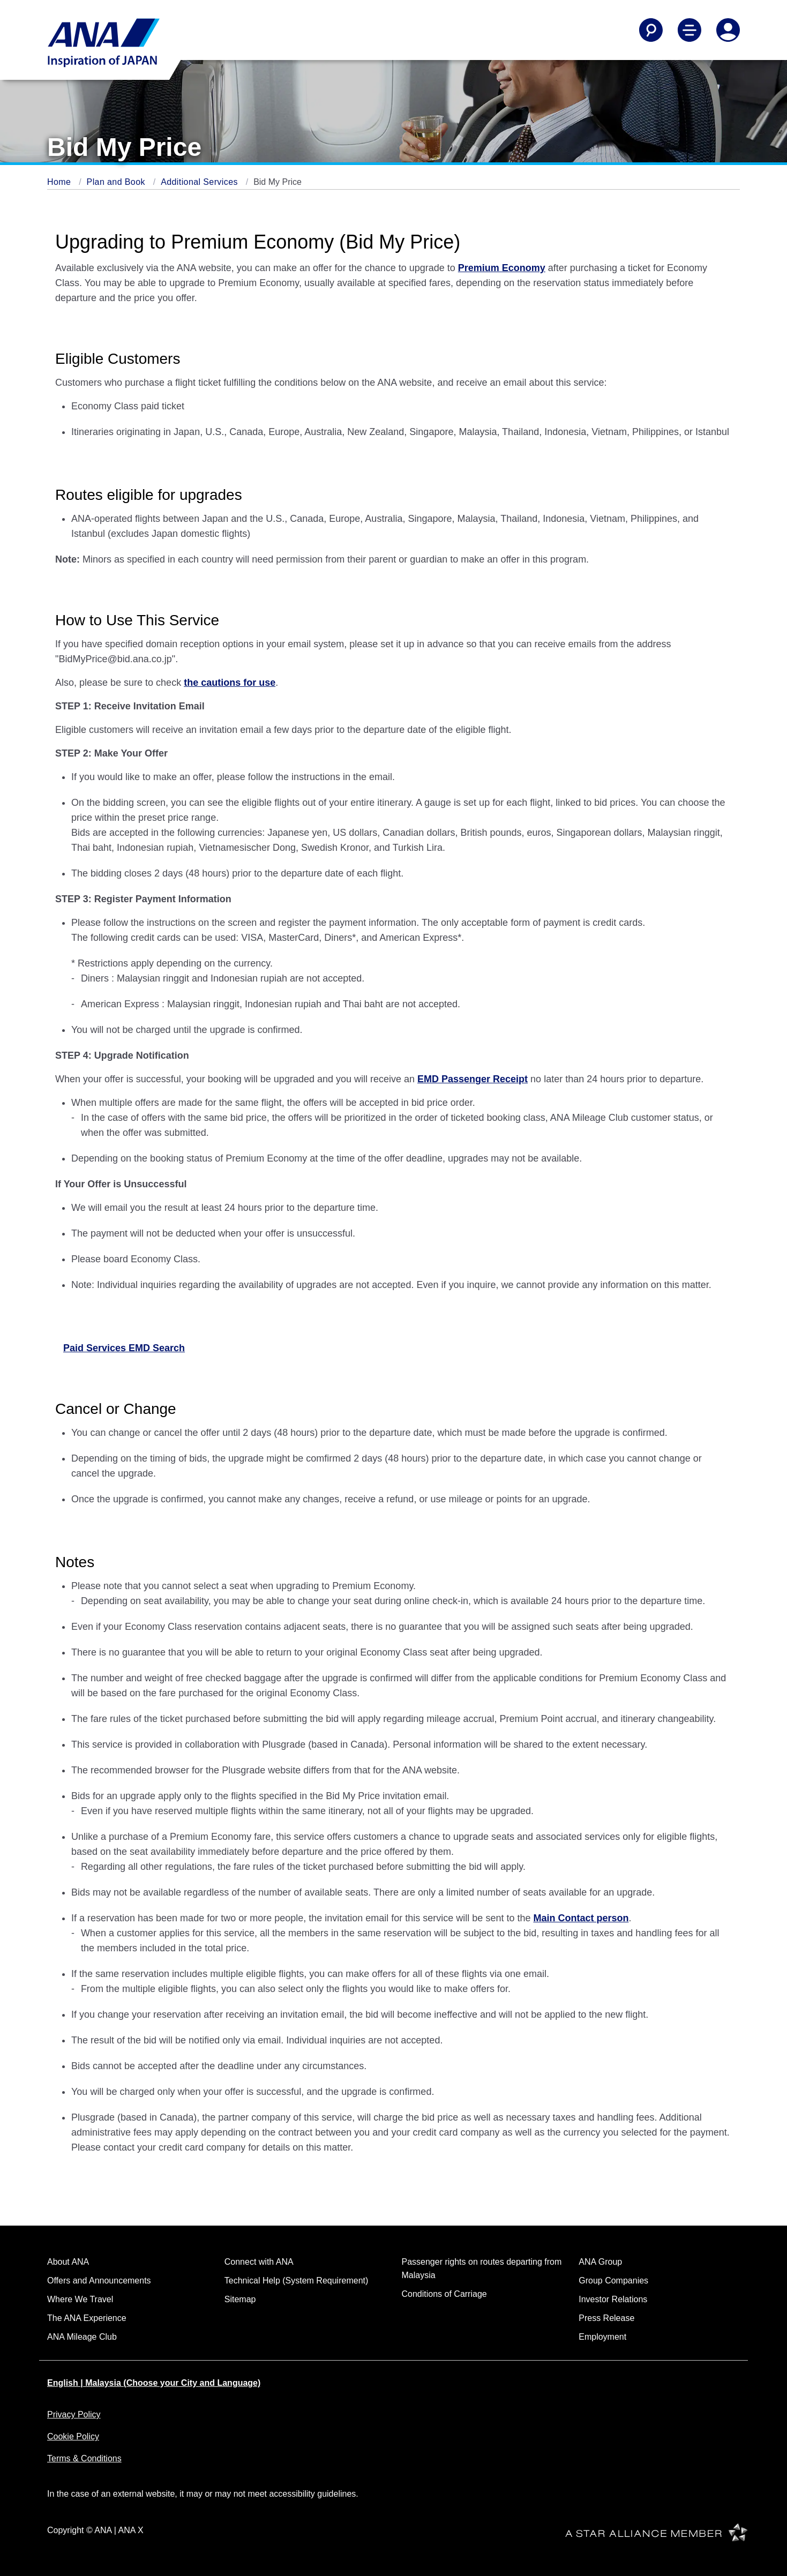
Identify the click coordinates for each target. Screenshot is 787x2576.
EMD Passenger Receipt (472, 1079)
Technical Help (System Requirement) (296, 2280)
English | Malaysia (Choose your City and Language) (153, 2382)
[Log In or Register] (728, 30)
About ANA (68, 2261)
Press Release (606, 2318)
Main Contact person (580, 1918)
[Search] (651, 30)
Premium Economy (501, 268)
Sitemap (240, 2299)
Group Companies (613, 2280)
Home (60, 181)
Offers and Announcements (99, 2280)
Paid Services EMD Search (124, 1348)
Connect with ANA (259, 2261)
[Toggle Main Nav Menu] (689, 30)
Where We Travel (80, 2299)
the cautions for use (229, 682)
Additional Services (201, 181)
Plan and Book (117, 181)
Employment (602, 2336)
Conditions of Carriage (444, 2293)
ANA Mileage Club (82, 2336)
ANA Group (600, 2261)
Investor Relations (613, 2299)
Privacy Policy (74, 2414)
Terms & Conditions (84, 2458)
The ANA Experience (86, 2318)
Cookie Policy (73, 2436)
